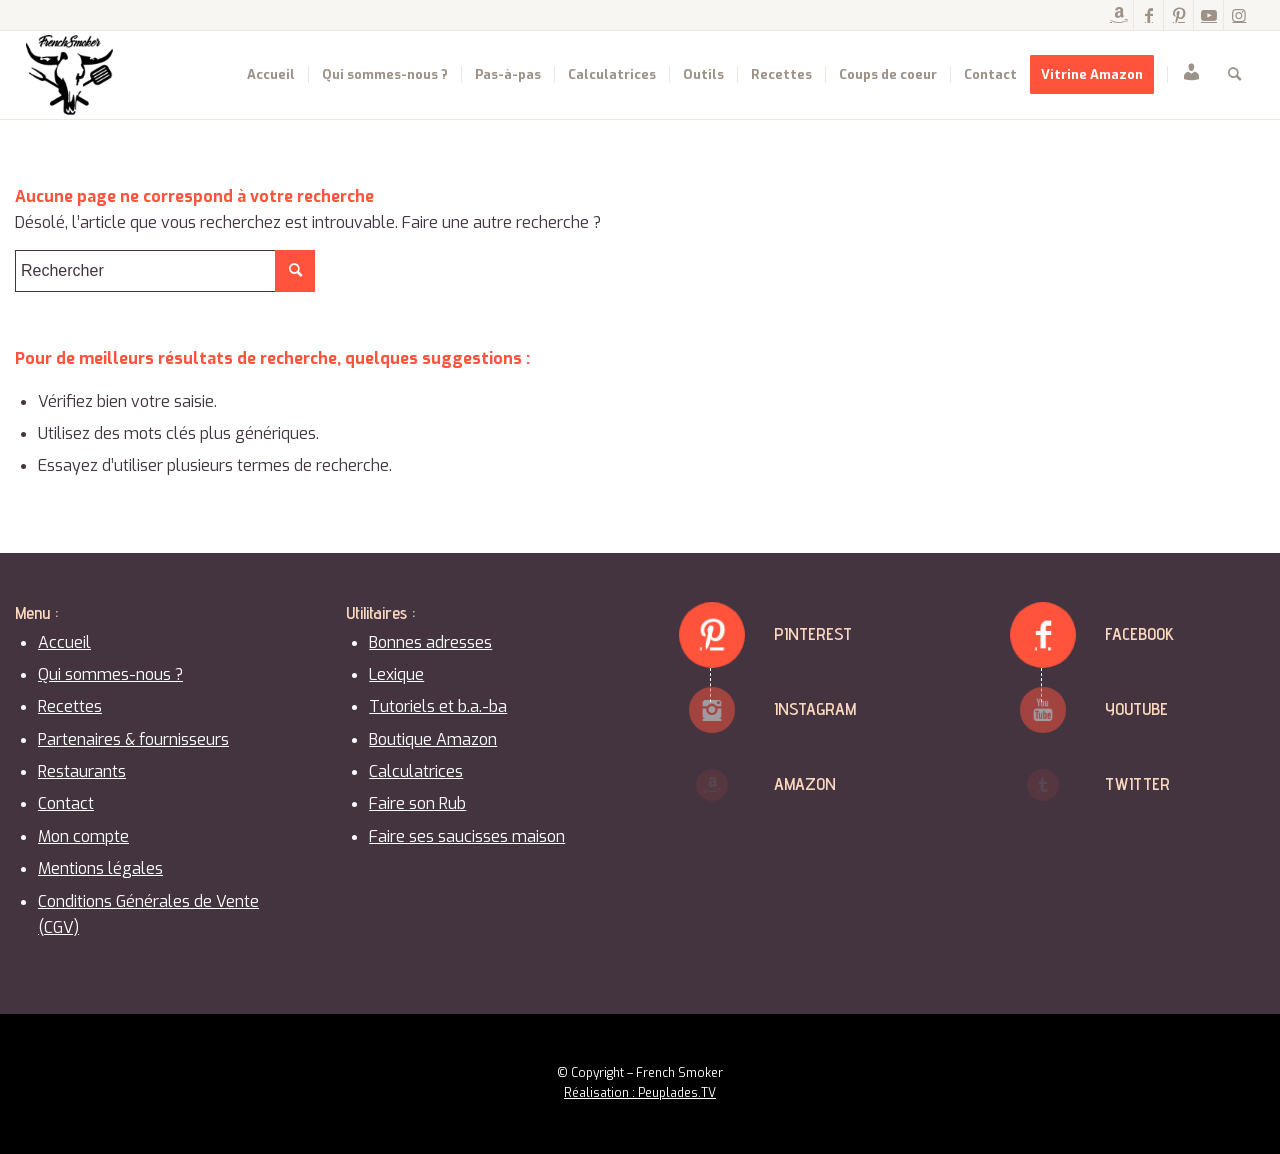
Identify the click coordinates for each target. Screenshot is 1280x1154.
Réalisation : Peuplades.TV (640, 1093)
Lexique (396, 674)
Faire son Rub (417, 803)
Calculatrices (416, 771)
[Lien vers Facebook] (1148, 15)
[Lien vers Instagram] (1239, 15)
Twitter (1137, 783)
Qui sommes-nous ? (110, 674)
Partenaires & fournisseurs (133, 739)
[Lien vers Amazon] (1118, 15)
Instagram (815, 708)
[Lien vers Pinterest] (1178, 15)
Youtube (1136, 708)
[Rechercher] (1234, 75)
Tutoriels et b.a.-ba (438, 706)
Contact (66, 803)
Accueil (64, 642)
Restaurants (82, 771)
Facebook (1139, 633)
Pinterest (813, 633)
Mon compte (83, 836)
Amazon (805, 783)
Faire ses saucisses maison (467, 836)
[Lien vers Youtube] (1208, 15)
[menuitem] (271, 75)
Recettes (70, 706)
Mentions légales (100, 868)
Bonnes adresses (430, 642)
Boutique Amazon (433, 739)
